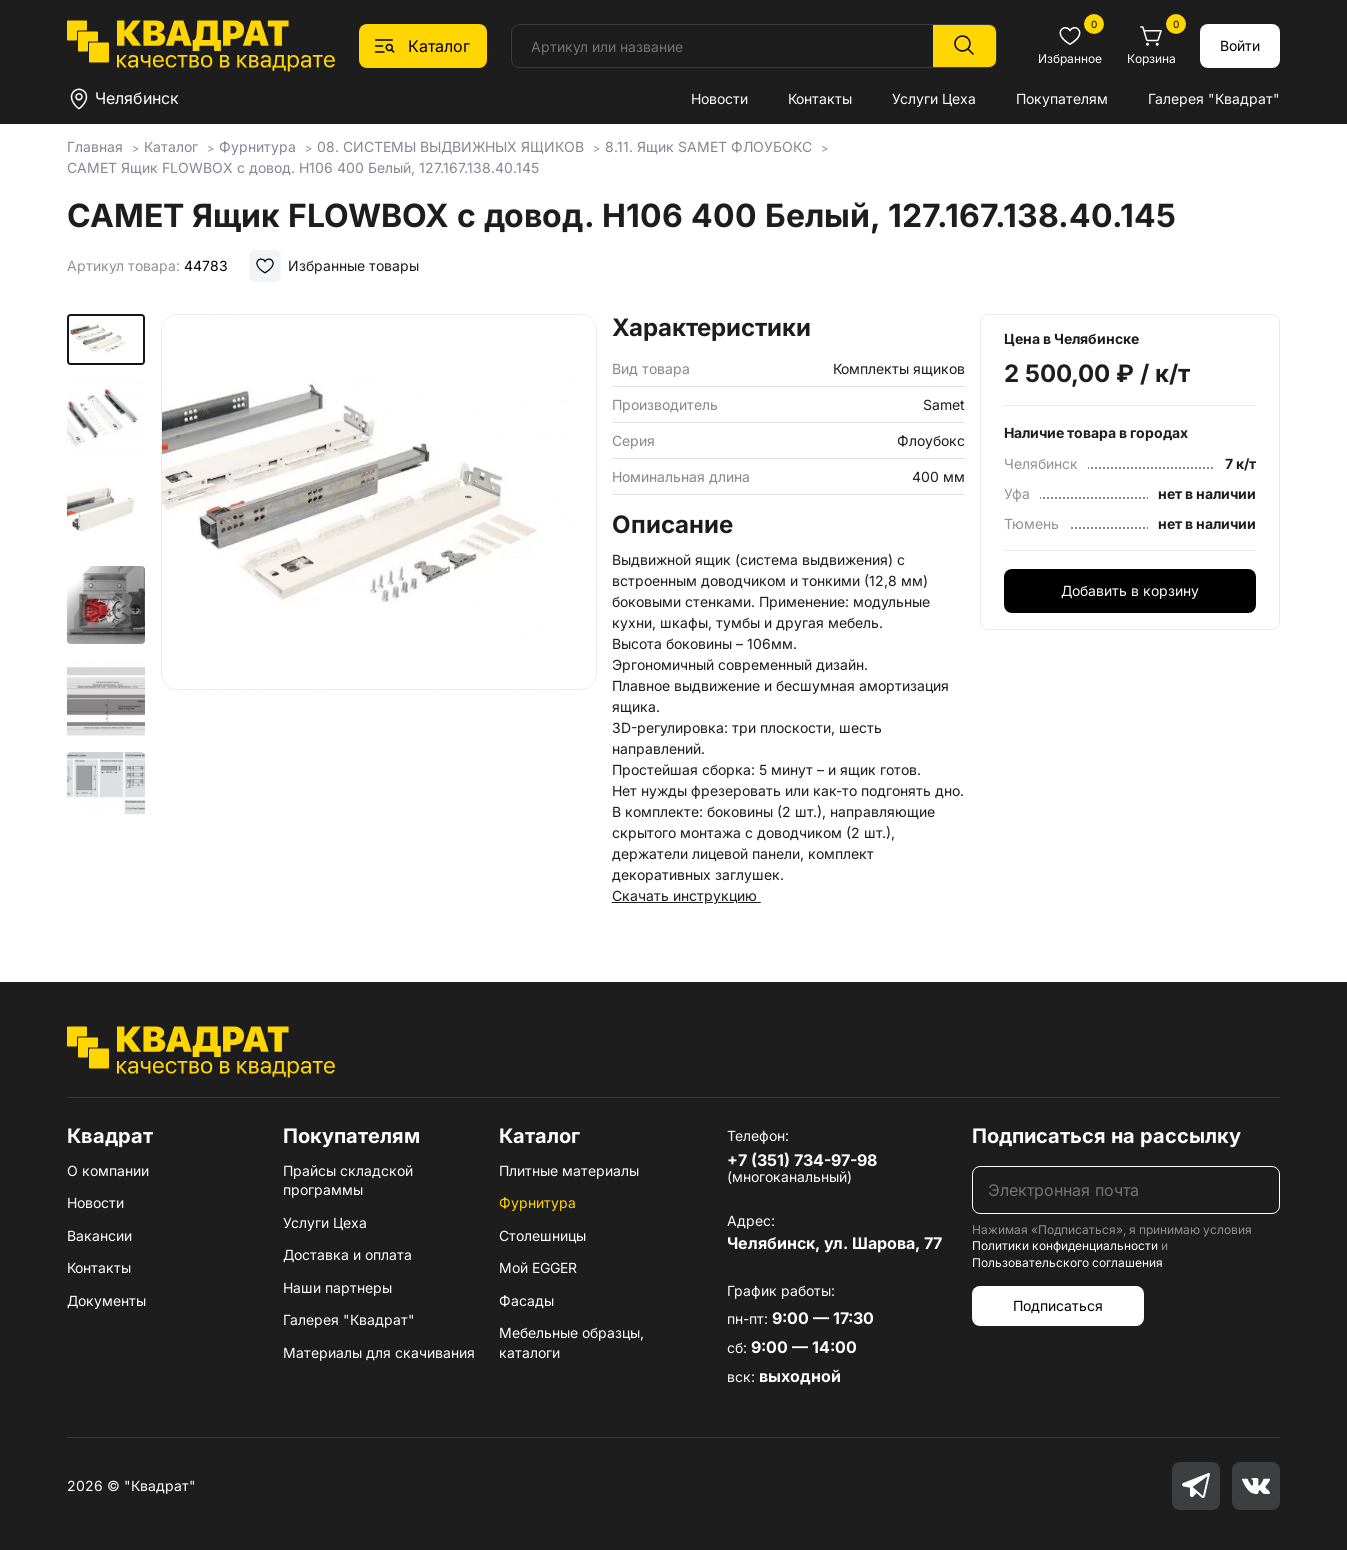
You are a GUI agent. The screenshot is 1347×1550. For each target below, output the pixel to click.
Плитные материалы (569, 1170)
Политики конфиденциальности (1065, 1245)
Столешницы (542, 1235)
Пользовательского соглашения (1067, 1262)
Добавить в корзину (1130, 590)
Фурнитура (537, 1202)
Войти (1240, 45)
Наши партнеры (337, 1287)
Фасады (526, 1300)
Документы (106, 1300)
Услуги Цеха (934, 98)
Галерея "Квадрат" (1214, 98)
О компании (108, 1170)
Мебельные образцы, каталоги (571, 1342)
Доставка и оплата (347, 1254)
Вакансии (99, 1235)
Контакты (820, 98)
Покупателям (1062, 98)
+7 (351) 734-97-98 (802, 1160)
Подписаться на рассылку (1106, 1136)
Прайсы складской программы (348, 1180)
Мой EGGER (538, 1267)
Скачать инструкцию (686, 895)
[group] (379, 565)
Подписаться (1058, 1305)
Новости (719, 98)
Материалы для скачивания (379, 1352)
